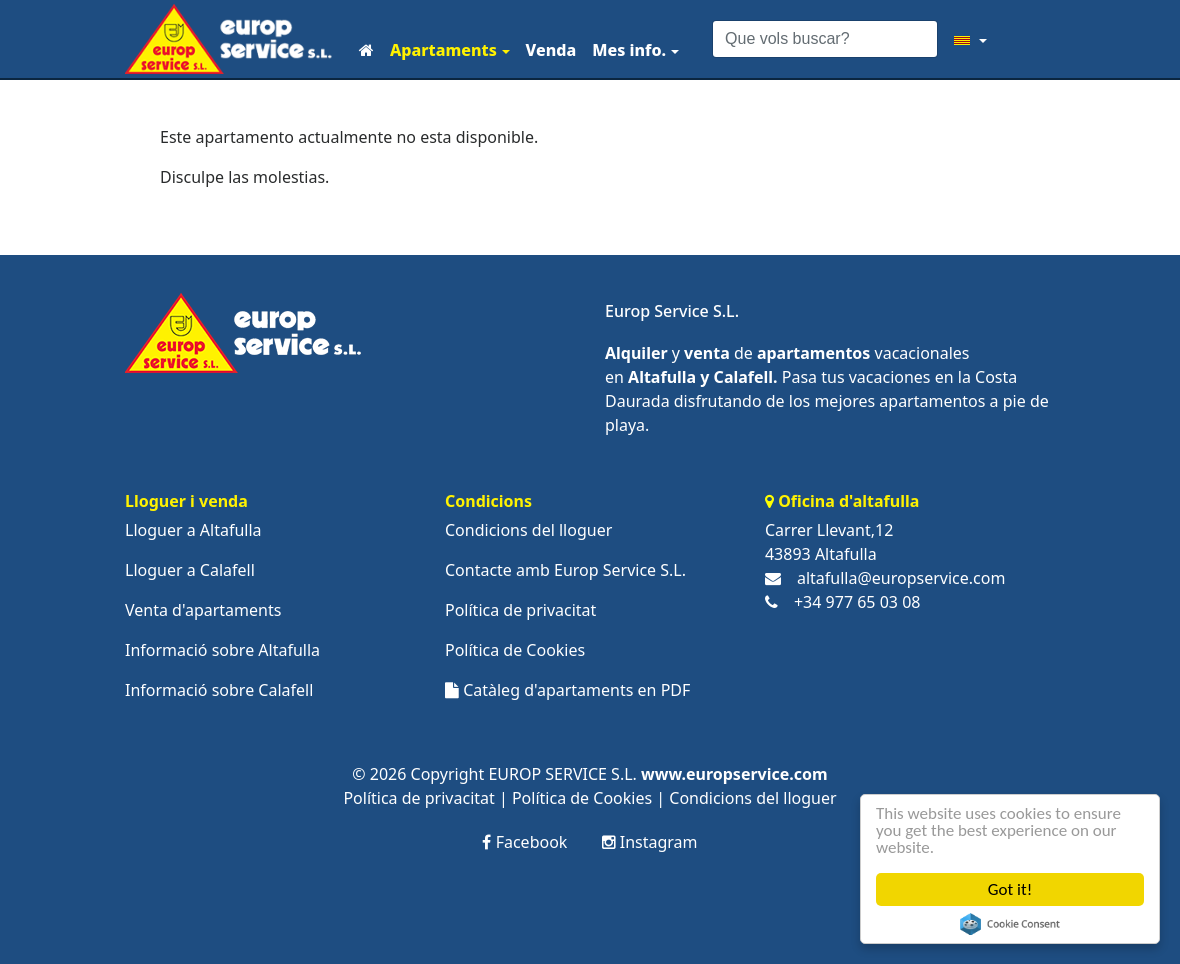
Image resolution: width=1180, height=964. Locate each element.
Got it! (1010, 889)
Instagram (650, 842)
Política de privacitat (520, 610)
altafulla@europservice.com (901, 578)
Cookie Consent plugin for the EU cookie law (1010, 924)
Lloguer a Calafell (190, 570)
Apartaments (443, 50)
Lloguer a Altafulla (193, 530)
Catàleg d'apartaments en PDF (567, 690)
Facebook (524, 842)
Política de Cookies (515, 650)
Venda (551, 50)
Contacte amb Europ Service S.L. (565, 570)
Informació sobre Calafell (219, 690)
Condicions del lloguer (528, 530)
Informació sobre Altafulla (222, 650)
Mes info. (629, 50)
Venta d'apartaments (203, 610)
